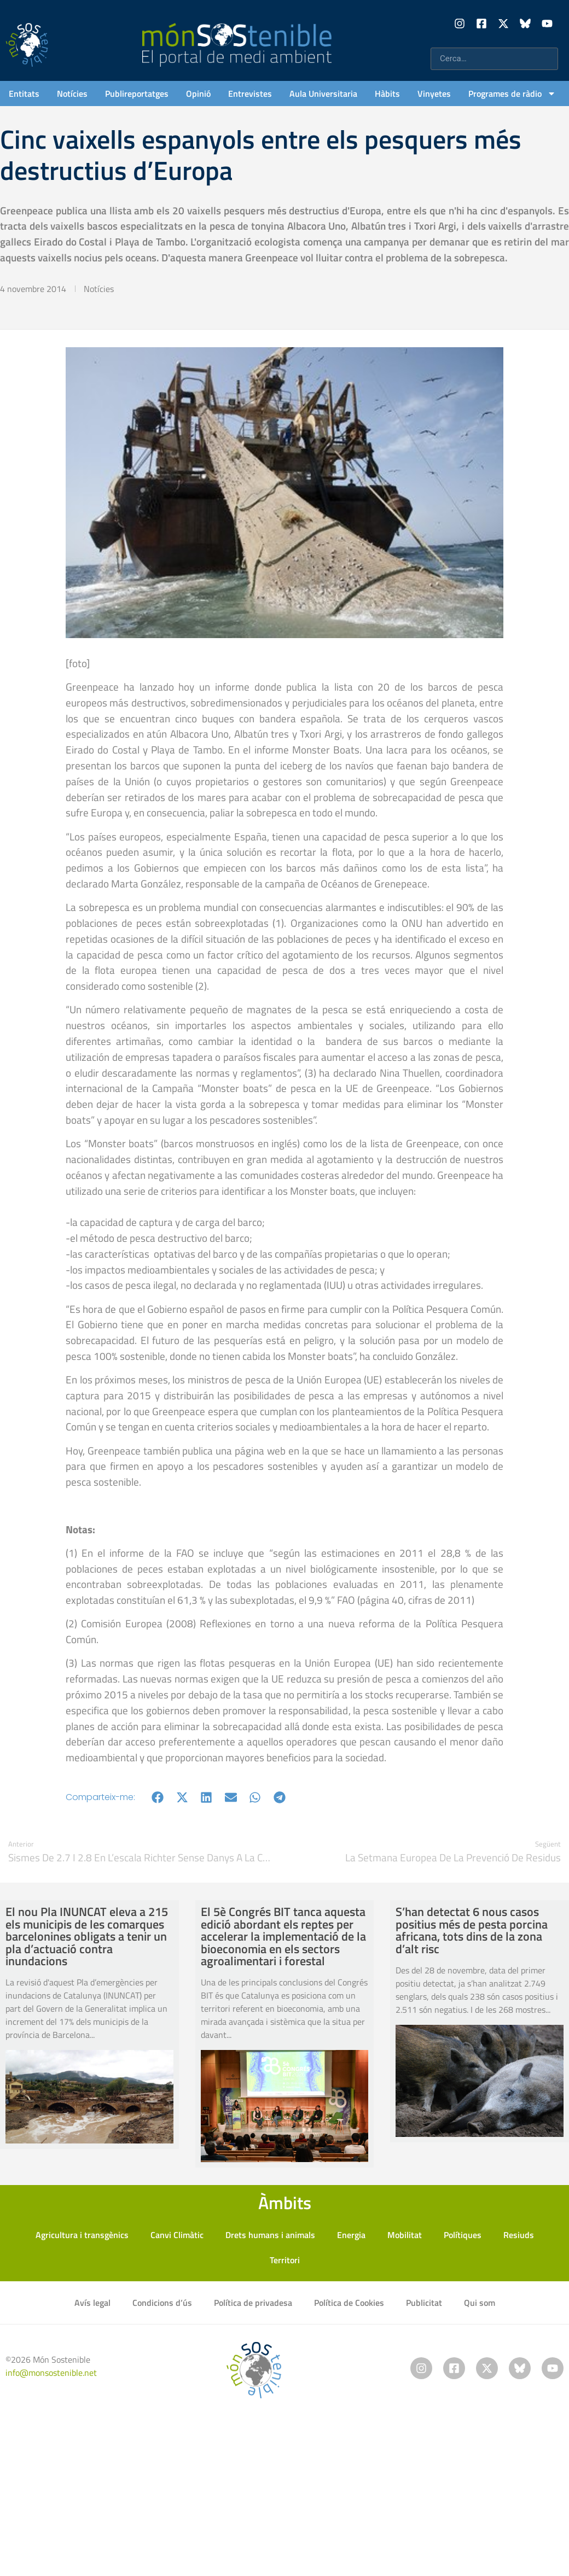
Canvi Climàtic (177, 2234)
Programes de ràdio (512, 93)
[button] (158, 1797)
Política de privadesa (253, 2302)
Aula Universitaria (323, 93)
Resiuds (518, 2234)
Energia (351, 2234)
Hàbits (387, 93)
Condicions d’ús (162, 2302)
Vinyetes (434, 93)
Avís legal (92, 2302)
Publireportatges (137, 93)
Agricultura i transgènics (82, 2234)
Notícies (72, 93)
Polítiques (462, 2234)
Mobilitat (404, 2234)
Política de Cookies (349, 2302)
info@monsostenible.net (51, 2372)
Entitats (24, 93)
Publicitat (424, 2302)
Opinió (198, 93)
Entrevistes (250, 93)
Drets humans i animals (270, 2234)
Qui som (479, 2302)
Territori (285, 2260)
